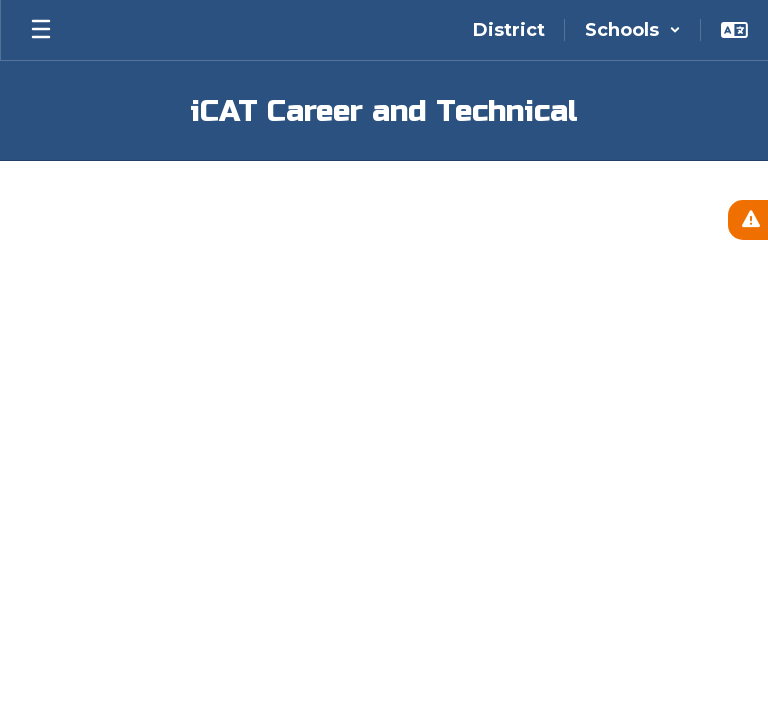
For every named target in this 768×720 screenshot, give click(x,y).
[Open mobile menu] (41, 30)
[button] (633, 30)
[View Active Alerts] (748, 220)
